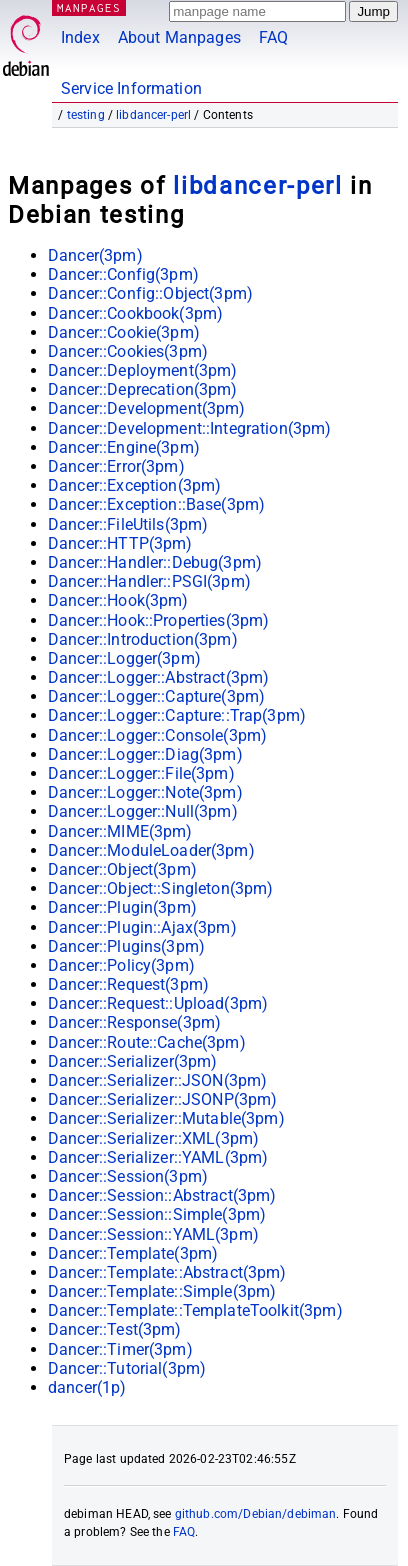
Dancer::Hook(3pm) (118, 600)
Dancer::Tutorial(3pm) (127, 1368)
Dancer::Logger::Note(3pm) (145, 792)
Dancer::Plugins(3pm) (126, 946)
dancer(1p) (87, 1387)
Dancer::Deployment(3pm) (142, 370)
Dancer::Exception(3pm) (134, 485)
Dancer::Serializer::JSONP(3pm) (163, 1099)
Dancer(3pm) (95, 255)
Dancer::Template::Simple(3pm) (162, 1291)
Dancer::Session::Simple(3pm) (157, 1214)
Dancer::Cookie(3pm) (124, 332)
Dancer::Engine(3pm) (124, 447)
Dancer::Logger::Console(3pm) (157, 735)
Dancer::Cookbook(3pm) (135, 313)
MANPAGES (89, 7)
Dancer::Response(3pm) (134, 1022)
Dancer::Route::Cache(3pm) (147, 1042)
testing (86, 115)
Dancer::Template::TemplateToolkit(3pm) (195, 1310)
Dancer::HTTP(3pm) (120, 543)
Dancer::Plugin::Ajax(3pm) (142, 927)
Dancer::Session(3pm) (128, 1176)
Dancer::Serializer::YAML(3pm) (158, 1157)
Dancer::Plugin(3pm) (122, 907)
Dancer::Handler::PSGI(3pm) (149, 581)
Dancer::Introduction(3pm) (143, 639)
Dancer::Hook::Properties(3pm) (158, 620)
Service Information (131, 88)
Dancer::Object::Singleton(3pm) (161, 888)
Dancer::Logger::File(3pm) (141, 773)
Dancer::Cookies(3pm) (128, 351)
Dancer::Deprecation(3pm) (143, 389)
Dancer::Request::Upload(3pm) (158, 1003)
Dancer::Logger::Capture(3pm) (156, 696)
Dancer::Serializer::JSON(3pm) (157, 1080)
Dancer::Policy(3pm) (121, 965)
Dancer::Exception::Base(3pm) (156, 504)
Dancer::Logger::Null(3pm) (143, 811)
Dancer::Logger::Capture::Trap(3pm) (177, 715)
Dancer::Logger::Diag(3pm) (145, 754)
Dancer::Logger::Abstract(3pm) (158, 677)
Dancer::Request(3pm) (128, 984)
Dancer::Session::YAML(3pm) (153, 1234)
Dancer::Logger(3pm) (124, 658)
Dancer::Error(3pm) (116, 466)
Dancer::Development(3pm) (147, 408)
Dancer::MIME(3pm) (120, 831)
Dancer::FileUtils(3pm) (128, 524)
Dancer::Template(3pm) (133, 1253)
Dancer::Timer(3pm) (120, 1349)
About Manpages (179, 37)
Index (80, 37)
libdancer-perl (153, 115)
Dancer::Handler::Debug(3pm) (155, 562)
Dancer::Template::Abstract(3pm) (167, 1272)
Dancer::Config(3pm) (123, 274)
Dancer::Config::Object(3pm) (150, 293)
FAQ (273, 37)
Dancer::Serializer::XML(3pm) (153, 1138)
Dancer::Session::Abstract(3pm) (162, 1195)
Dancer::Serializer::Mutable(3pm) (166, 1118)
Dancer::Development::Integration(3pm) (190, 428)
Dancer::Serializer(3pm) (132, 1061)
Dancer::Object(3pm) (122, 869)
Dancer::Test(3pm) (115, 1329)
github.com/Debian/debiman (256, 1514)
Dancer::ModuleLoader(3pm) (151, 850)
